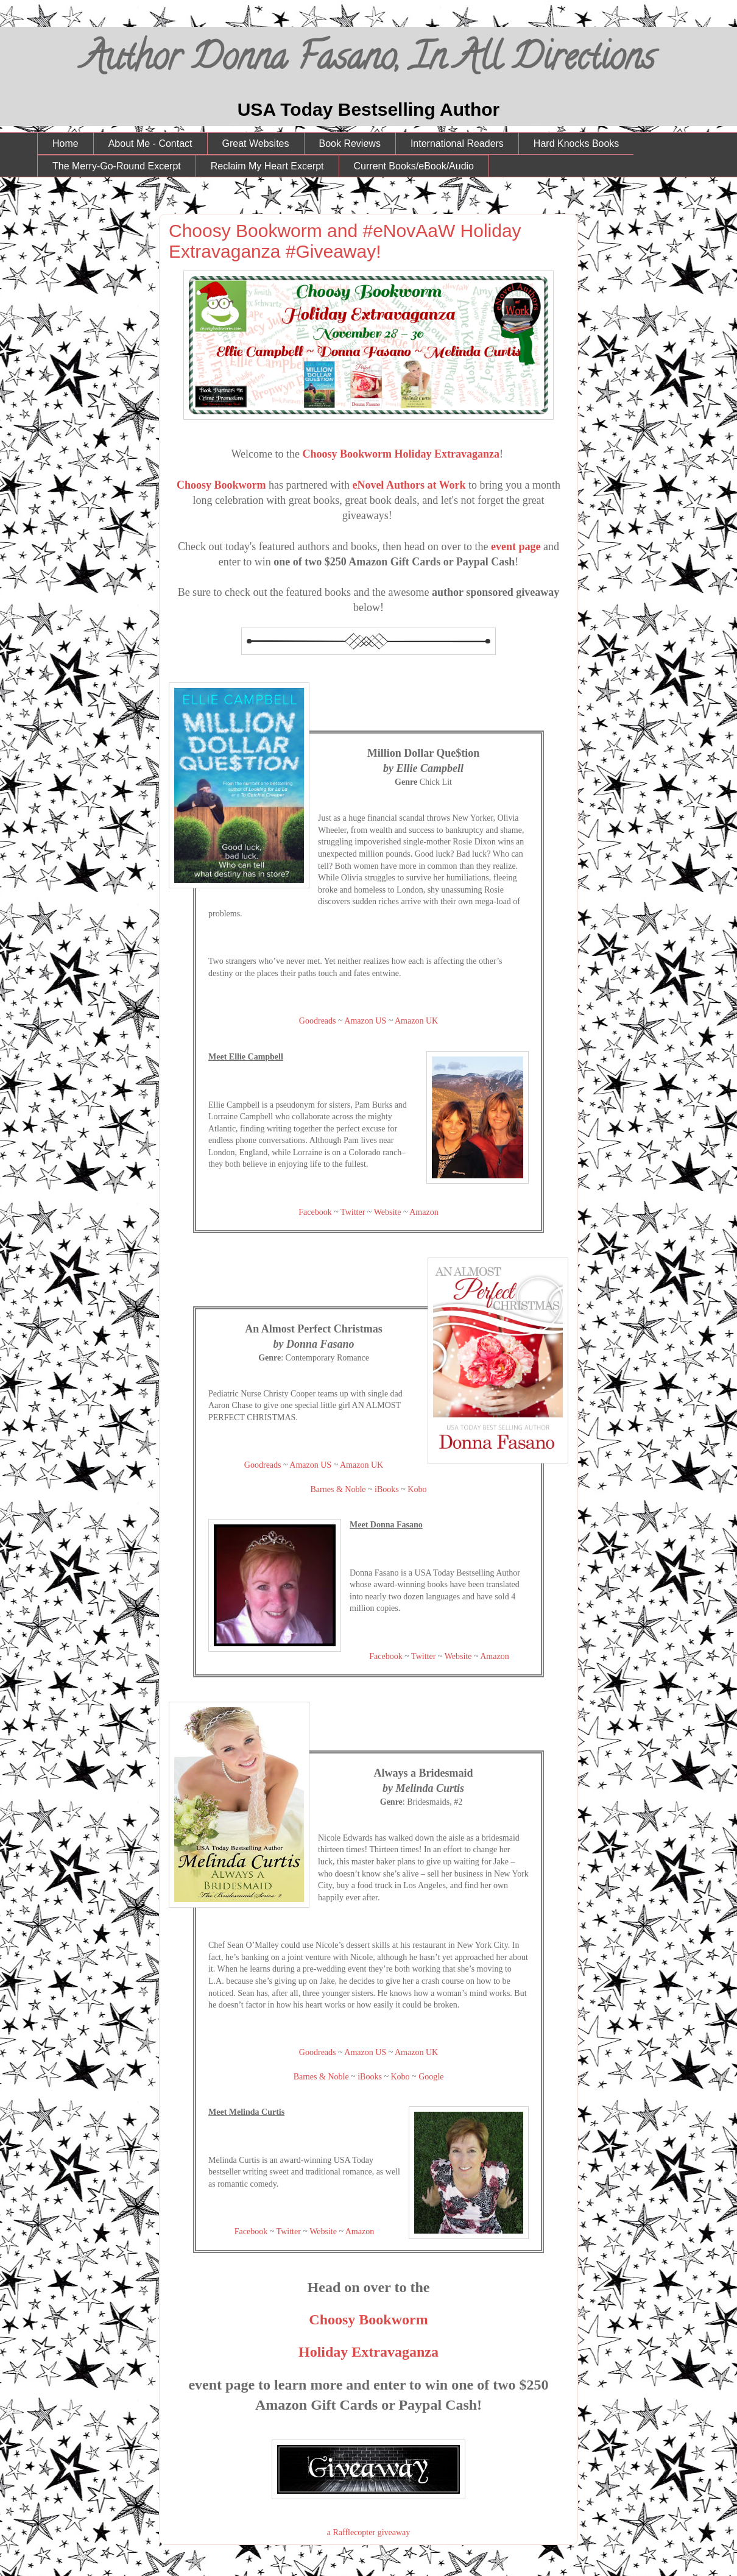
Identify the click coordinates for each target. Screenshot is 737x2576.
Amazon (423, 1212)
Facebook (314, 1212)
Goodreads (317, 1020)
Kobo (416, 1489)
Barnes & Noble (338, 1489)
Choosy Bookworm (221, 485)
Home (65, 143)
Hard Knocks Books (576, 143)
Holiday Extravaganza (368, 2352)
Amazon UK (416, 1020)
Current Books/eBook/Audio (414, 166)
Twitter (352, 1212)
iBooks (387, 1489)
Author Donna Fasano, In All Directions (369, 61)
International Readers (457, 143)
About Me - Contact (150, 143)
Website (387, 1212)
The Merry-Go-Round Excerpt (116, 166)
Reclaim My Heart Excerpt (267, 166)
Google (430, 2076)
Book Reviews (350, 143)
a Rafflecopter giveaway (369, 2532)
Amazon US (365, 1020)
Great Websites (255, 143)
